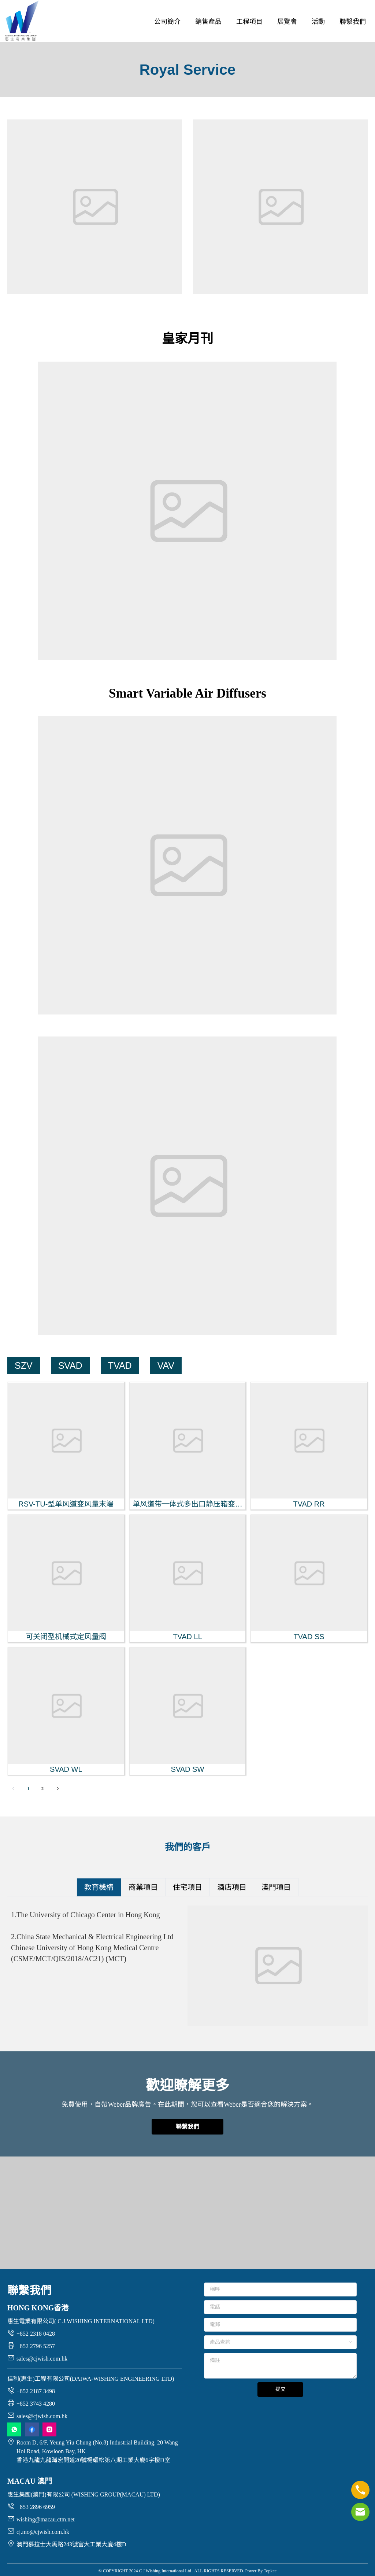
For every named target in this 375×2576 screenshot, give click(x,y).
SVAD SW (187, 1769)
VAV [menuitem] (165, 1365)
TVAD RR (308, 1504)
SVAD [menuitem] (70, 1365)
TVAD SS (309, 1637)
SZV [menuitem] (24, 1365)
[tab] (99, 1887)
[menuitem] (167, 21)
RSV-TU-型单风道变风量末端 (66, 1504)
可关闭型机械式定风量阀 (66, 1637)
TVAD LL (187, 1637)
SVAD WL (66, 1769)
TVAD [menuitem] (120, 1365)
